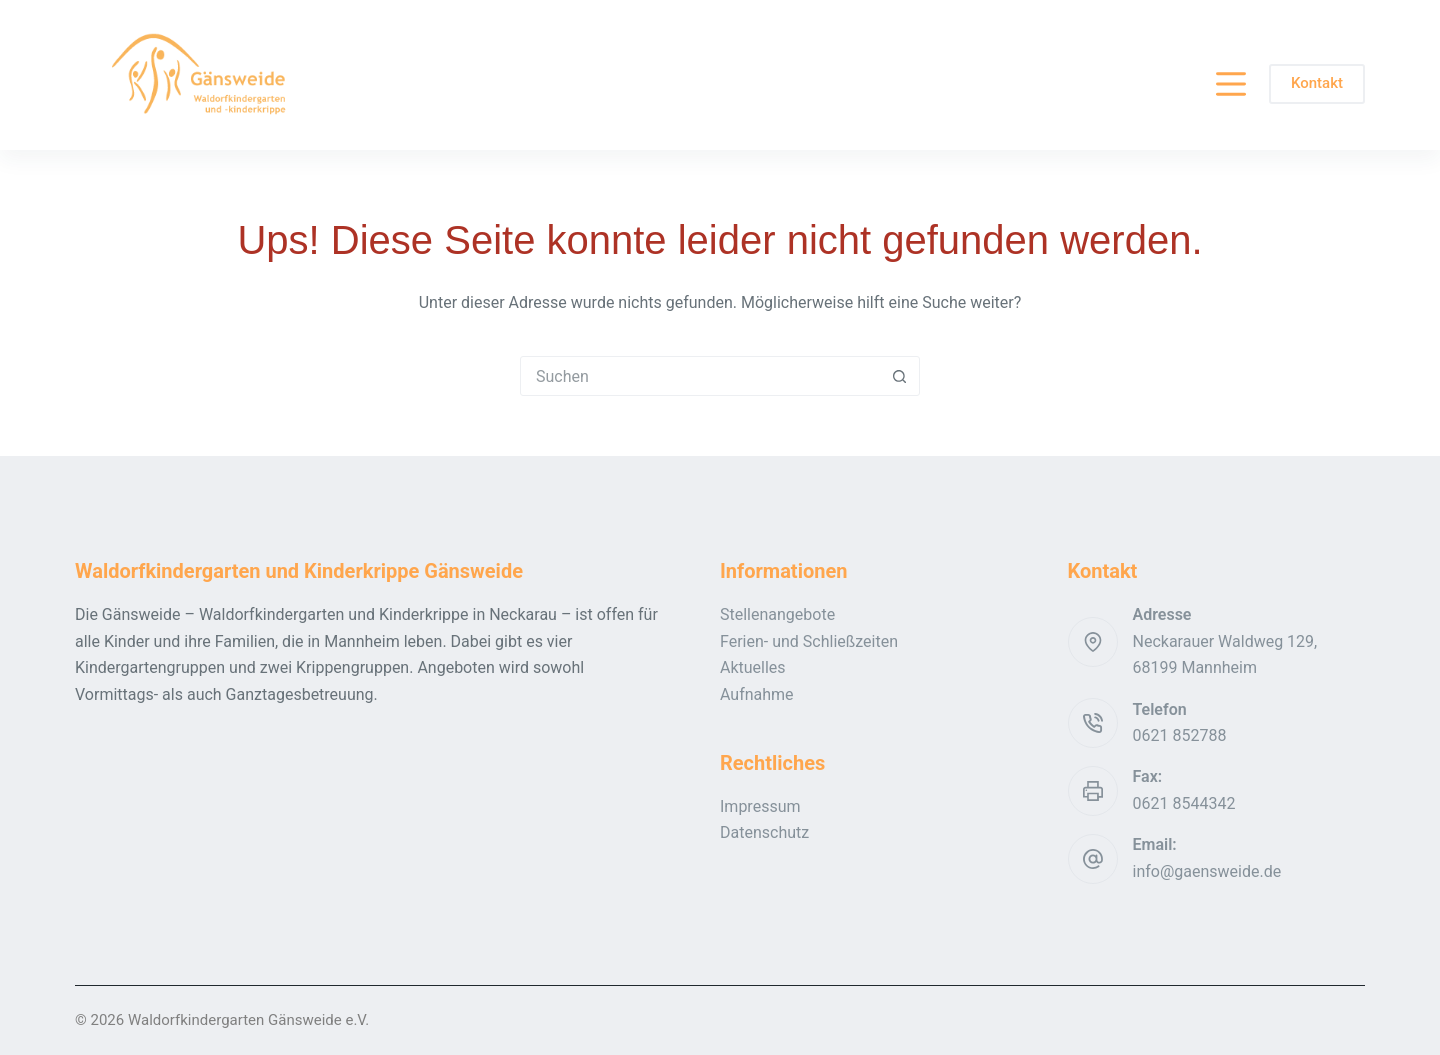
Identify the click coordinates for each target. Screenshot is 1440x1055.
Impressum (760, 806)
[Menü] (1231, 84)
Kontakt (1317, 83)
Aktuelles (753, 667)
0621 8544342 (1184, 803)
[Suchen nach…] (700, 376)
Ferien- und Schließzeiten (809, 641)
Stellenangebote (777, 614)
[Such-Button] (899, 376)
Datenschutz (764, 832)
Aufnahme (757, 694)
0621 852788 (1180, 735)
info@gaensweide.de (1207, 871)
